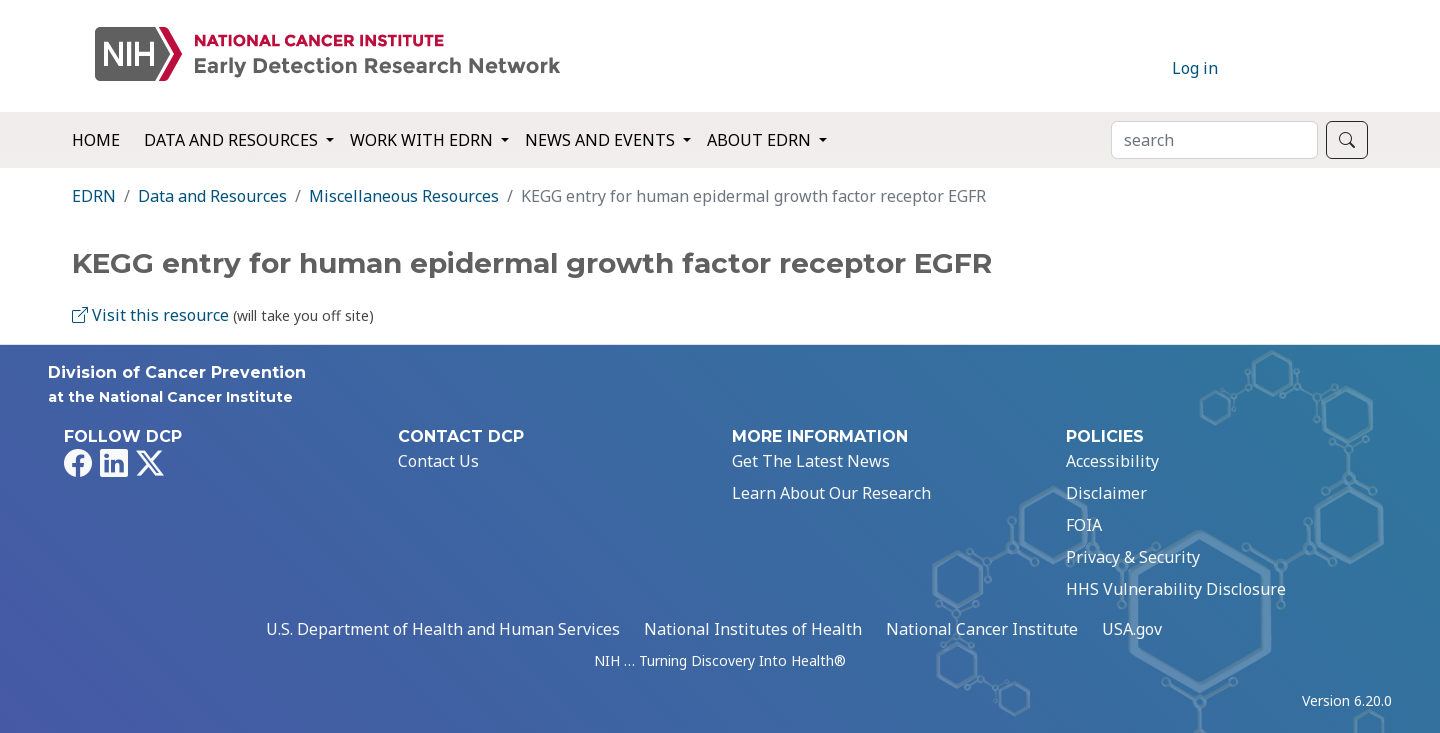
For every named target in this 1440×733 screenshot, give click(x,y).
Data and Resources (212, 196)
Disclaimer (1106, 493)
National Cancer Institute (982, 629)
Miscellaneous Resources (404, 196)
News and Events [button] (602, 140)
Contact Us (438, 461)
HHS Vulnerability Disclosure (1176, 589)
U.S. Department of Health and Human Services (443, 629)
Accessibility (1112, 461)
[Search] (1214, 140)
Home (96, 140)
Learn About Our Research (831, 493)
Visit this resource (150, 315)
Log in (1195, 68)
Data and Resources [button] (233, 140)
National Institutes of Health (753, 629)
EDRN (94, 196)
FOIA (1084, 525)
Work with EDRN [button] (423, 140)
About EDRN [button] (761, 140)
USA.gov (1132, 629)
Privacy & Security (1133, 557)
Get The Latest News (811, 461)
